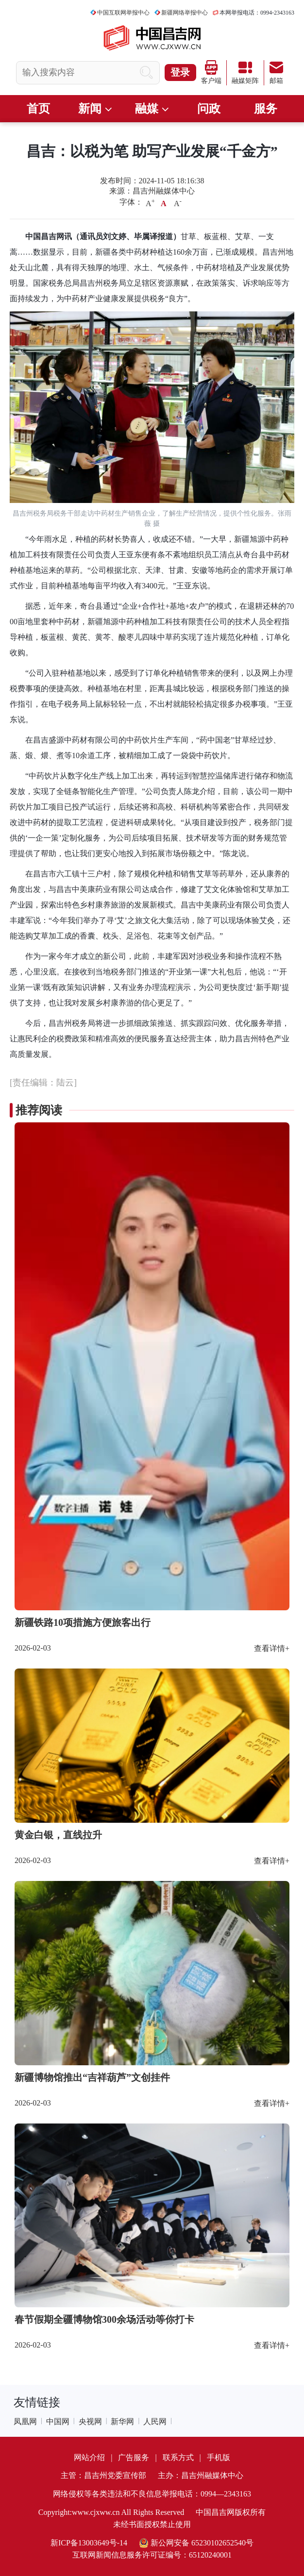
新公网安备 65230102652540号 (196, 2543)
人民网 (155, 2421)
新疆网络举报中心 (184, 13)
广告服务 (133, 2457)
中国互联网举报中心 (123, 13)
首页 (38, 108)
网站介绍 (89, 2457)
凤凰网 (25, 2421)
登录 (180, 72)
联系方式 (178, 2457)
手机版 (218, 2457)
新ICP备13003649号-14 (89, 2543)
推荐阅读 (39, 1110)
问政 (208, 108)
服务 (265, 108)
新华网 (122, 2421)
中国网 (57, 2421)
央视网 (90, 2421)
